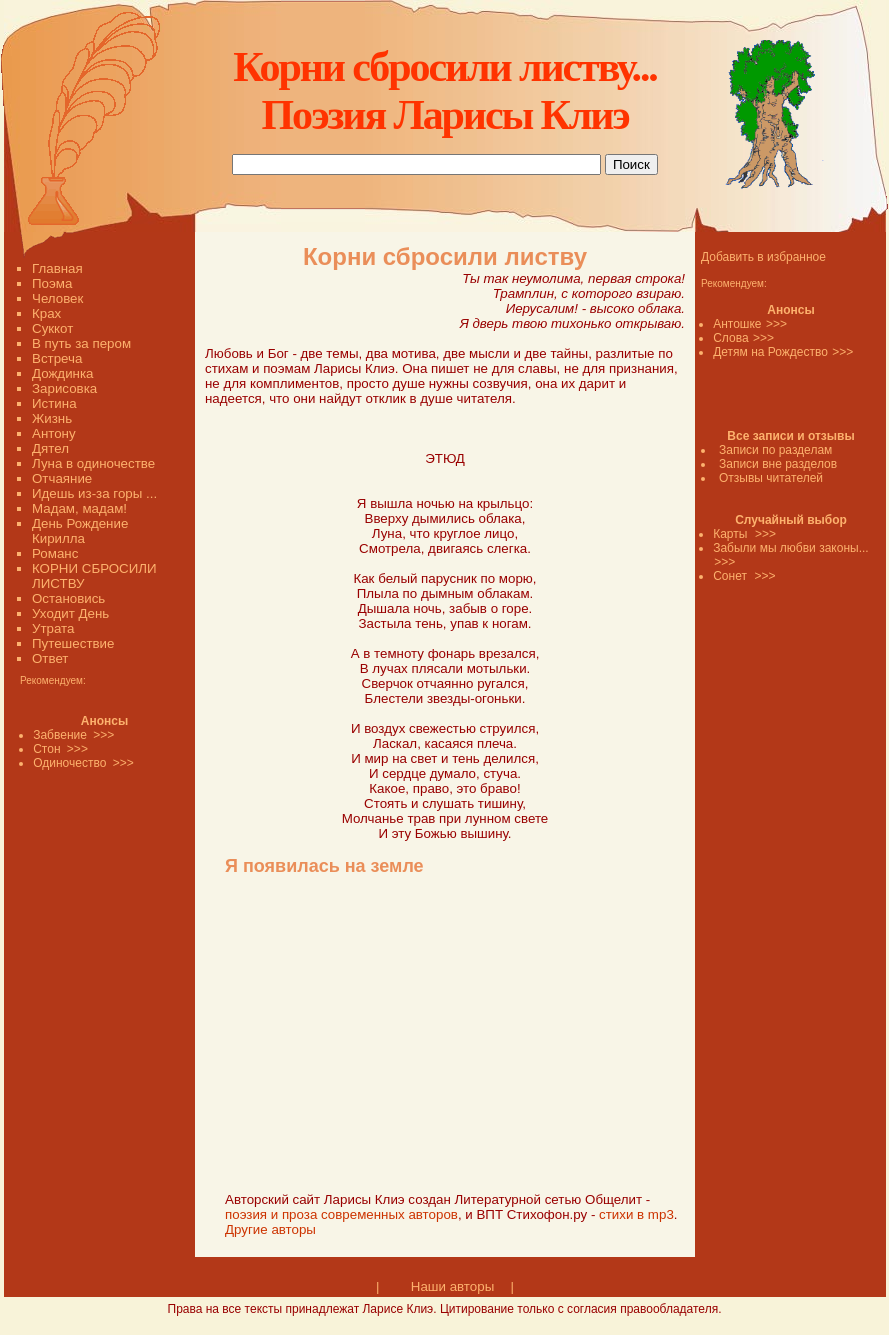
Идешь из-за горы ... (94, 493)
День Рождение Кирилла (80, 531)
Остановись (68, 598)
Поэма (52, 283)
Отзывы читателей (771, 478)
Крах (46, 313)
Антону (54, 433)
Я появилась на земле (324, 866)
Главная (57, 268)
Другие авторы (270, 1229)
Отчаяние (62, 478)
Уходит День (70, 613)
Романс (55, 553)
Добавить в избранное (763, 257)
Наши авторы (452, 1286)
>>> (776, 324)
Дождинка (62, 373)
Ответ (50, 658)
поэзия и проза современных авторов (341, 1214)
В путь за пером (81, 343)
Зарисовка (64, 388)
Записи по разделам (775, 450)
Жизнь (52, 418)
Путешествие (73, 643)
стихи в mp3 (636, 1214)
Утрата (53, 628)
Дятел (50, 448)
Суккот (52, 328)
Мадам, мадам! (79, 508)
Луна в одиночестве (93, 463)
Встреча (57, 358)
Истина (54, 403)
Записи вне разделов (778, 464)
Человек (57, 298)
